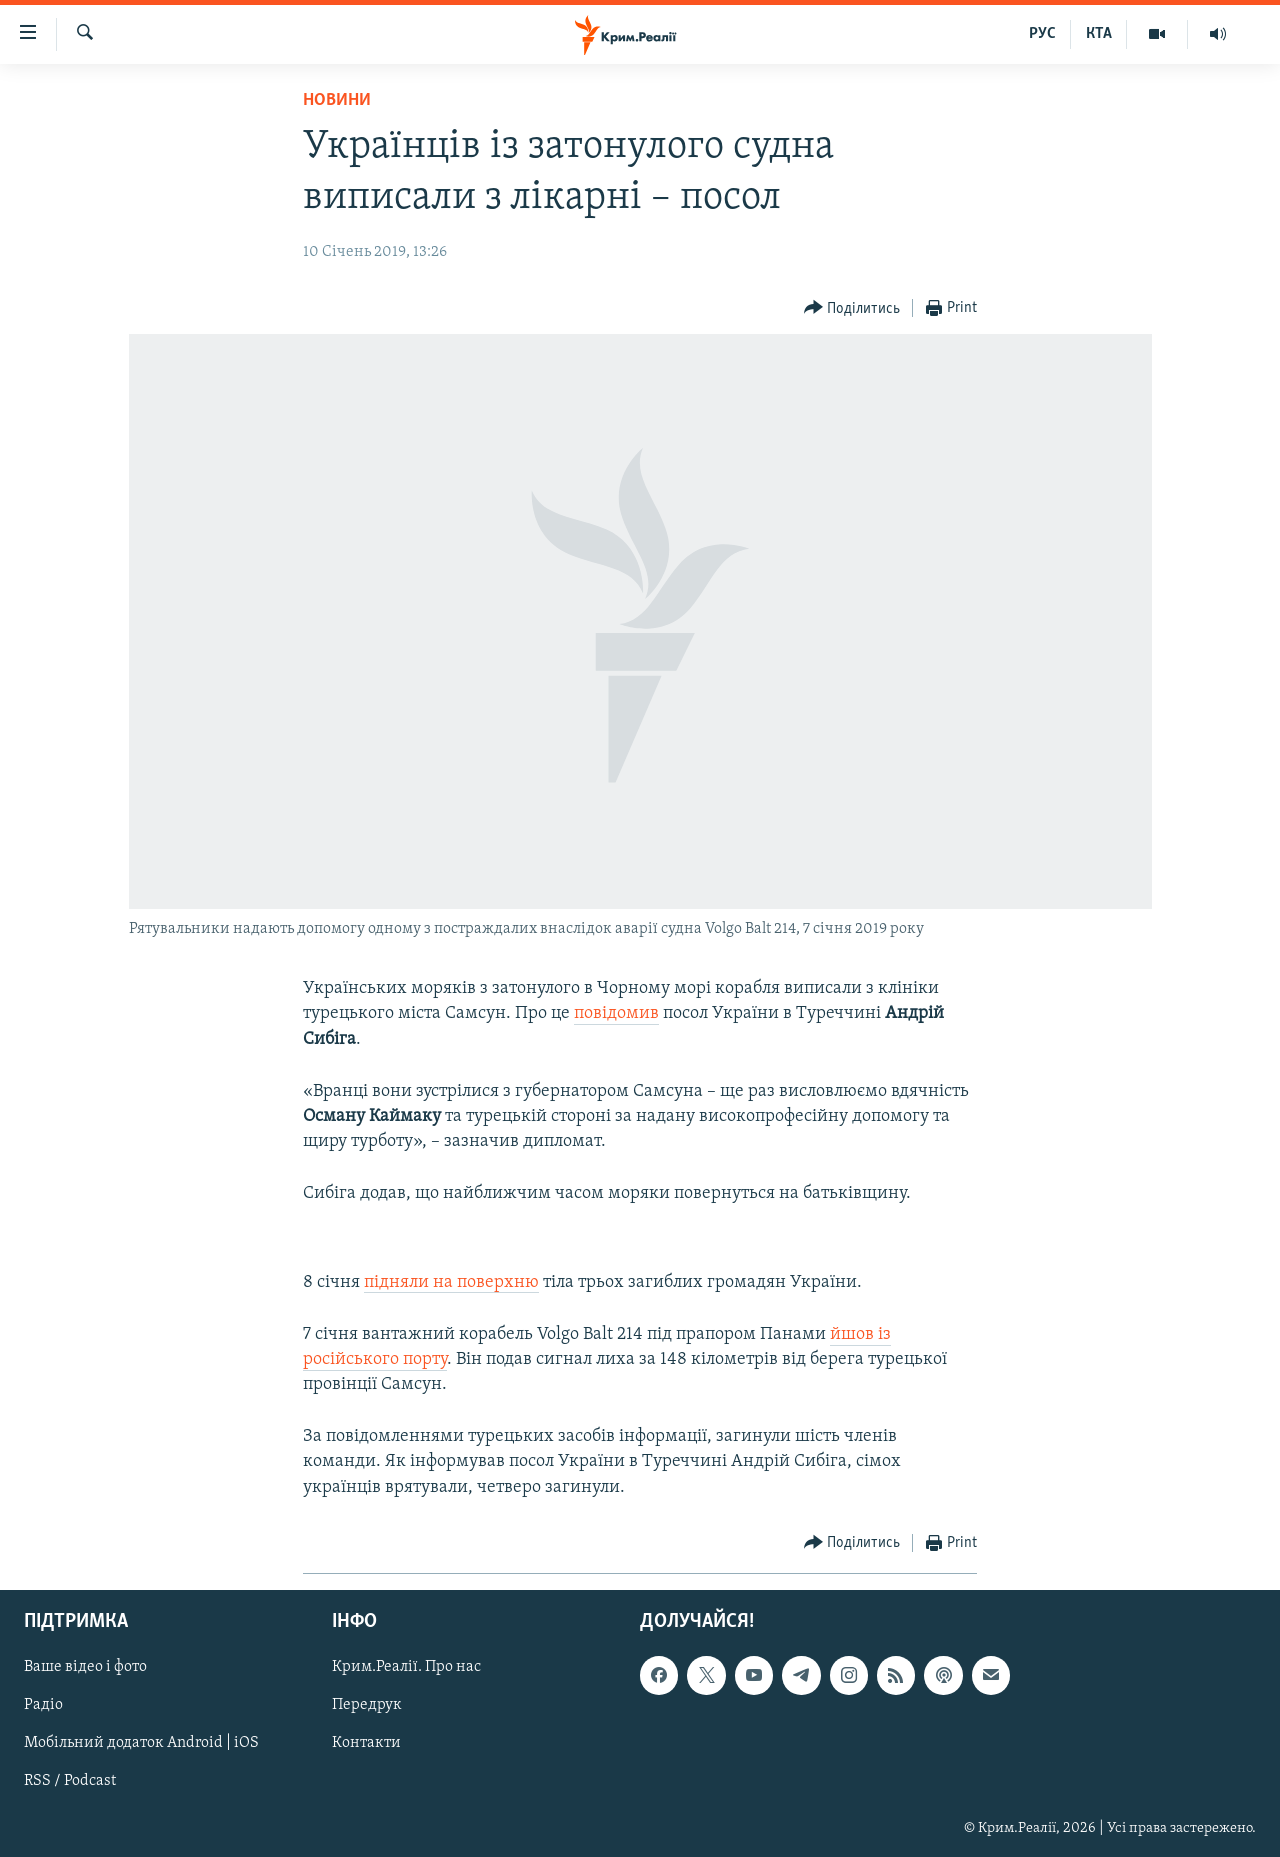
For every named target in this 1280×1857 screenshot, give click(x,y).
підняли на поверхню (451, 1282)
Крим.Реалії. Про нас (406, 1667)
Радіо (43, 1705)
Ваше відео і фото (85, 1667)
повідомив (616, 1013)
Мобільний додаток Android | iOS (141, 1743)
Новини (337, 100)
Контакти (366, 1743)
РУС (1042, 34)
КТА (1099, 34)
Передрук (367, 1705)
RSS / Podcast (70, 1781)
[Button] (852, 308)
